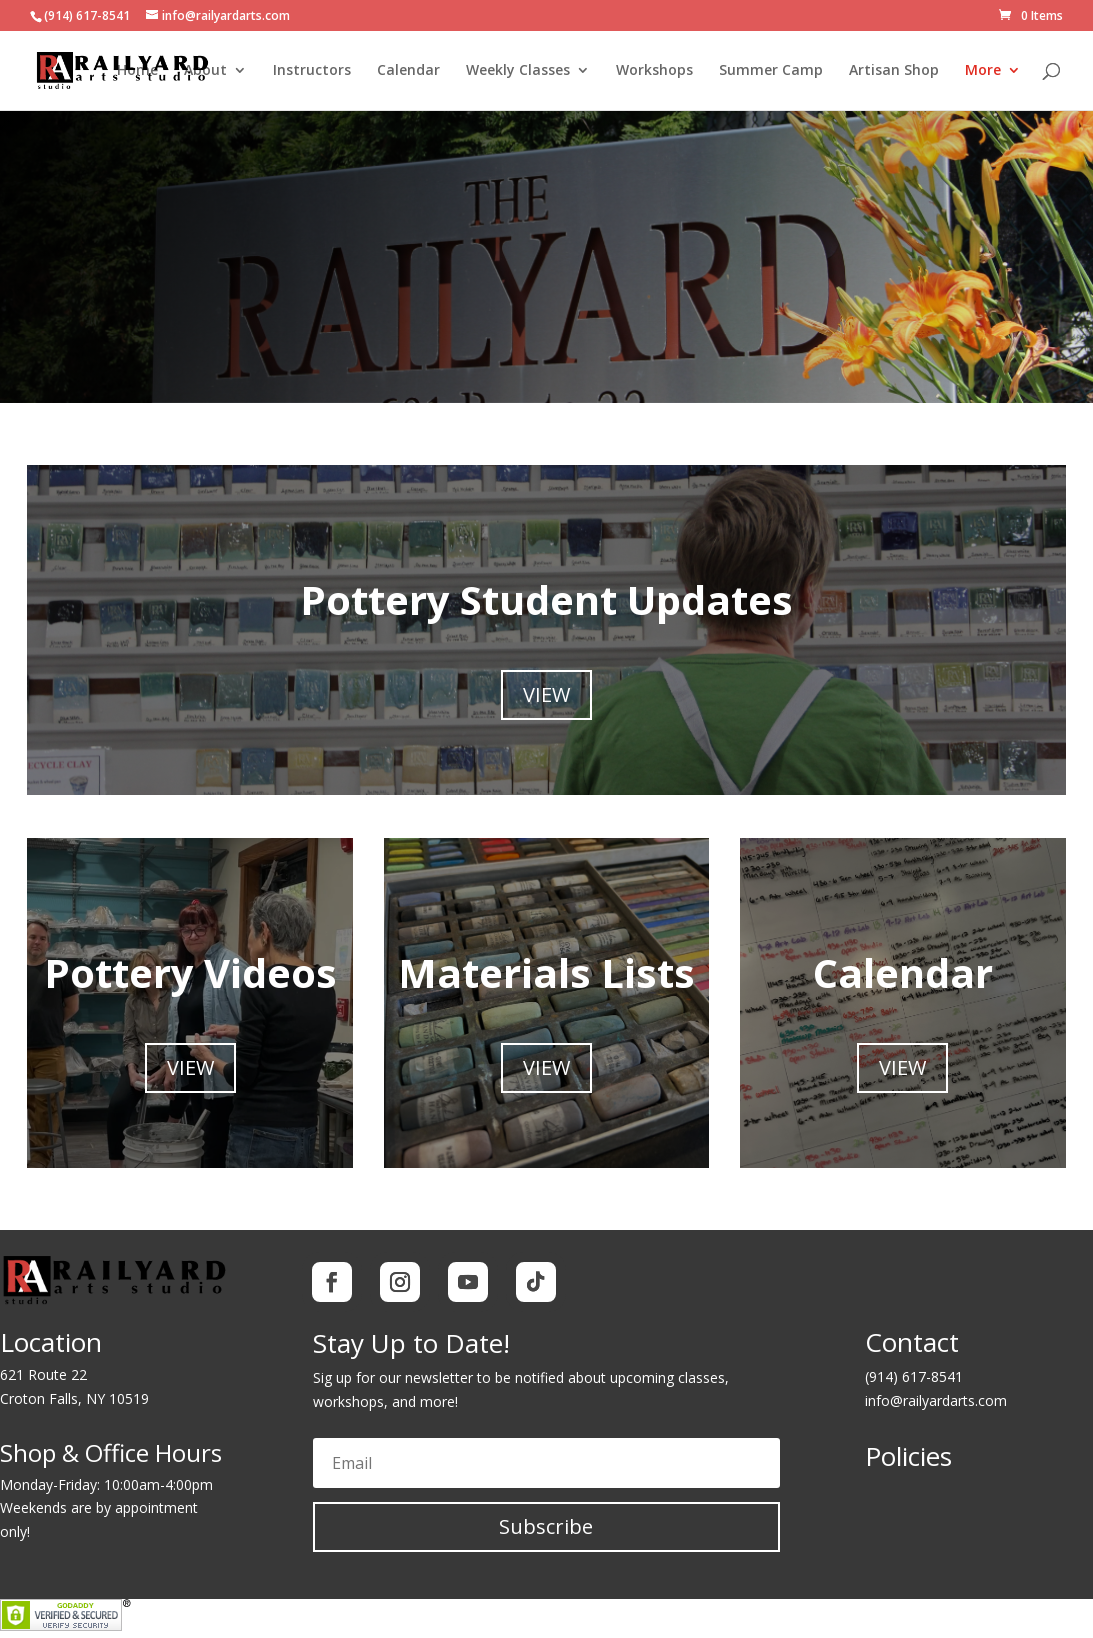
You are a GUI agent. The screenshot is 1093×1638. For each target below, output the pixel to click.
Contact (912, 1342)
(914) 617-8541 (914, 1376)
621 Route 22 (43, 1374)
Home (137, 71)
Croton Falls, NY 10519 (74, 1398)
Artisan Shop (894, 71)
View (546, 694)
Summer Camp (771, 71)
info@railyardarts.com (936, 1400)
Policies (908, 1456)
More (983, 71)
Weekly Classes (518, 71)
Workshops (654, 71)
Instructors (312, 71)
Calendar (408, 71)
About (205, 71)
